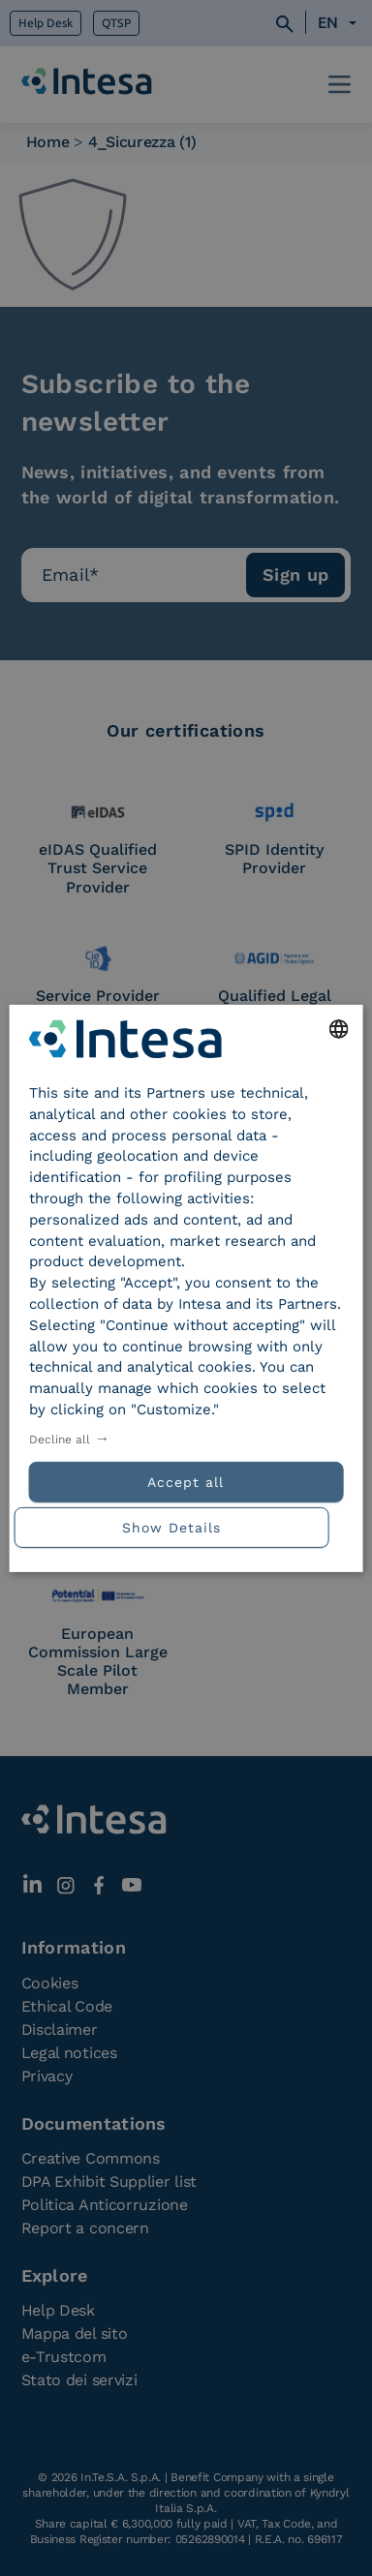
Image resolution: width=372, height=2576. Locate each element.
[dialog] (186, 1287)
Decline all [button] (59, 1439)
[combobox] (338, 1028)
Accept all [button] (185, 1482)
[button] (186, 1525)
